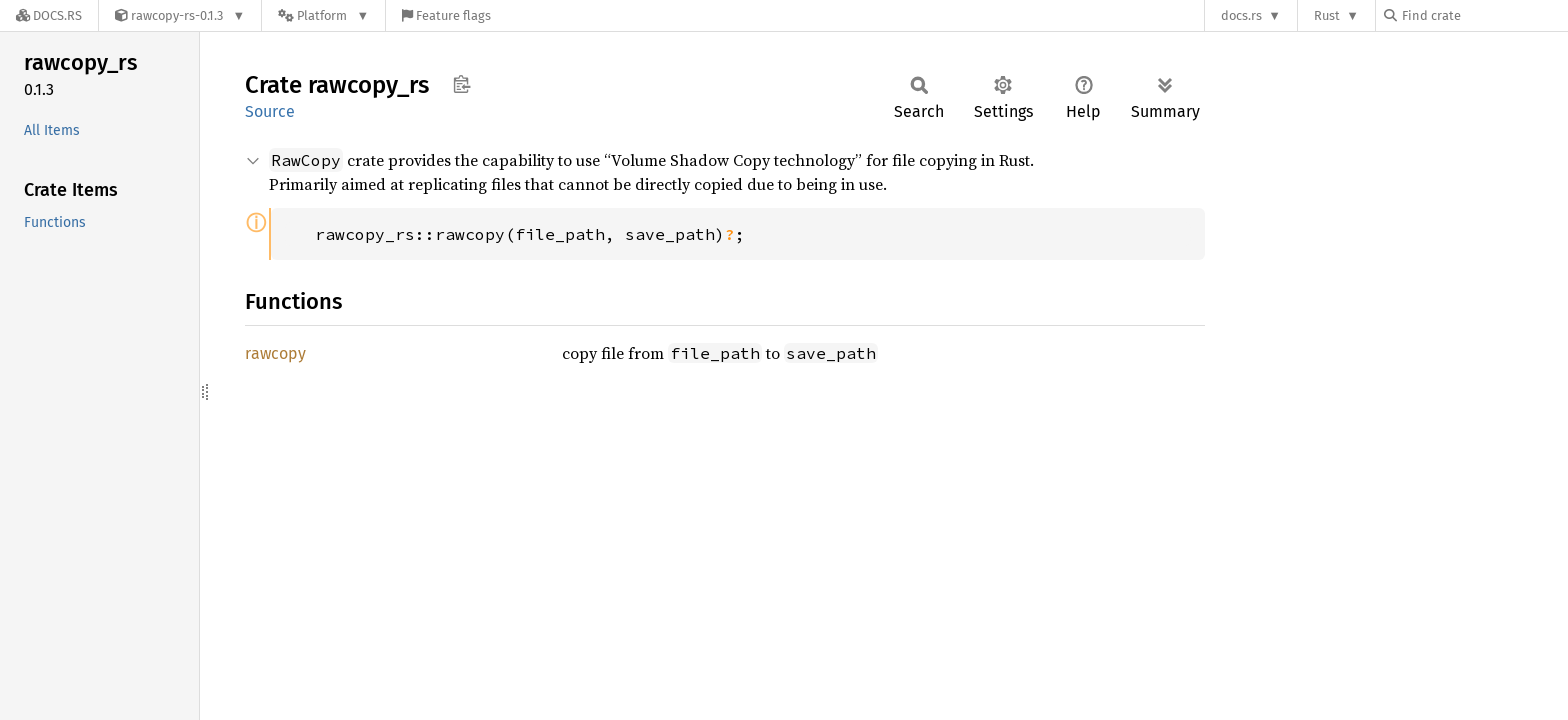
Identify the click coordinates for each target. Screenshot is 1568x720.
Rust (1327, 15)
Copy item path (461, 84)
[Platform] (323, 15)
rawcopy (275, 353)
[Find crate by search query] (1484, 15)
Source (270, 111)
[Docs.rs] (49, 15)
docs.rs (1241, 15)
